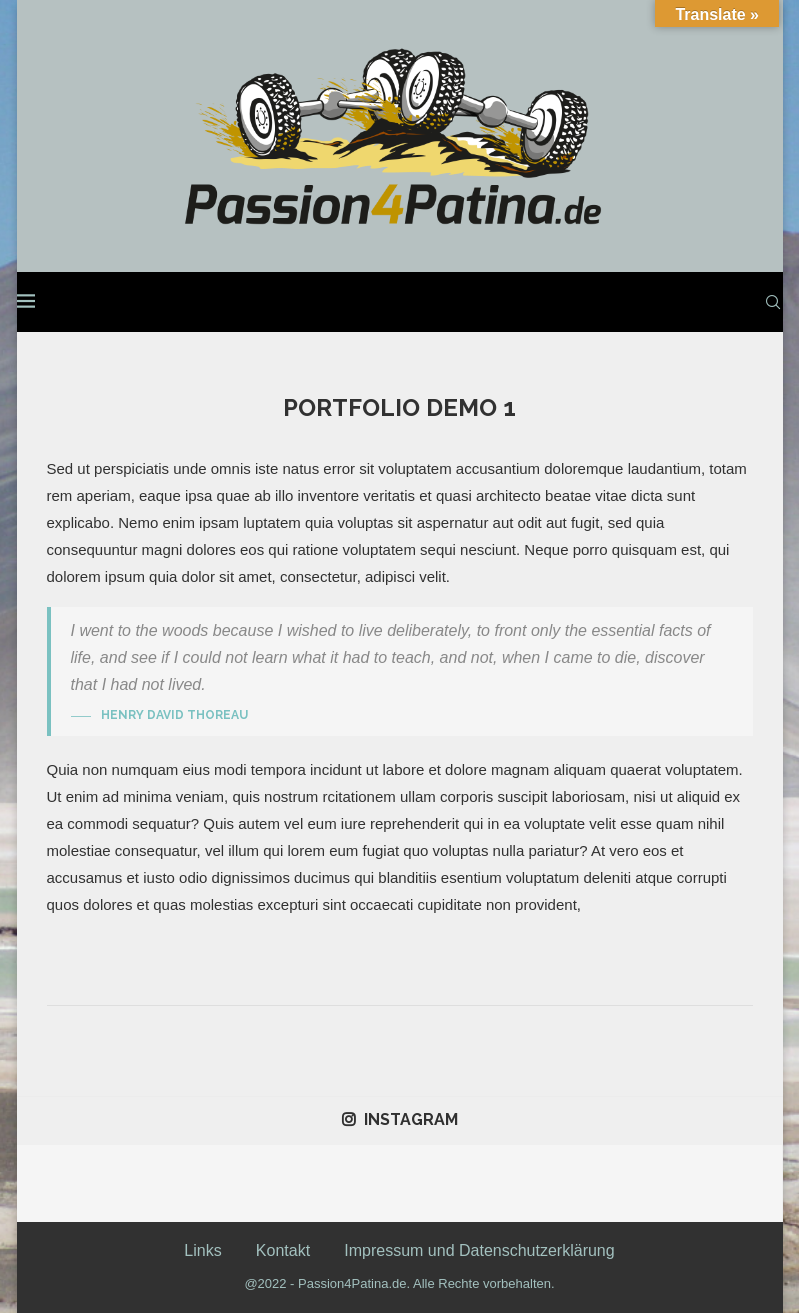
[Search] (773, 302)
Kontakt (283, 1250)
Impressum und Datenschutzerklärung (479, 1250)
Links (202, 1250)
